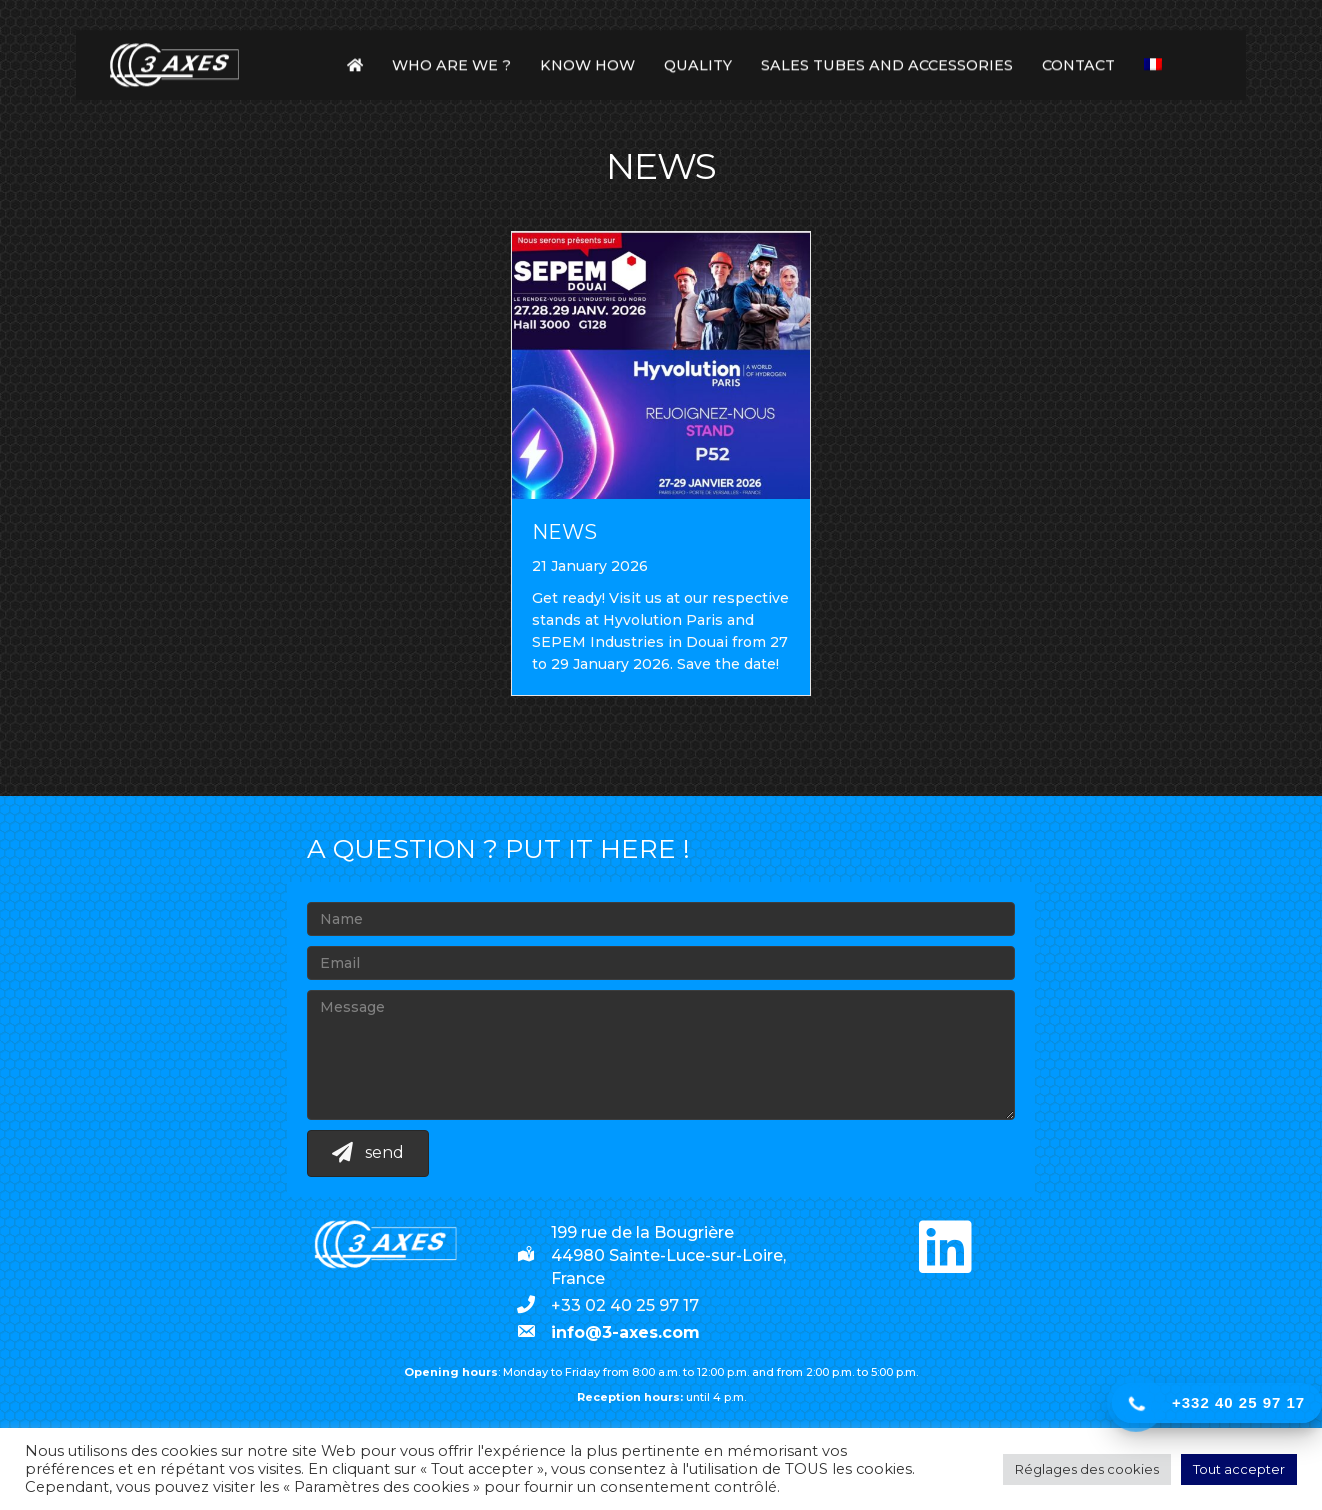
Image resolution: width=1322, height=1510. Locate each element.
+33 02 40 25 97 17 (625, 1305)
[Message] (661, 1055)
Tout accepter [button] (1239, 1469)
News (564, 532)
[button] (368, 1153)
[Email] (661, 963)
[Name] (661, 919)
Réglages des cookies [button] (1087, 1469)
